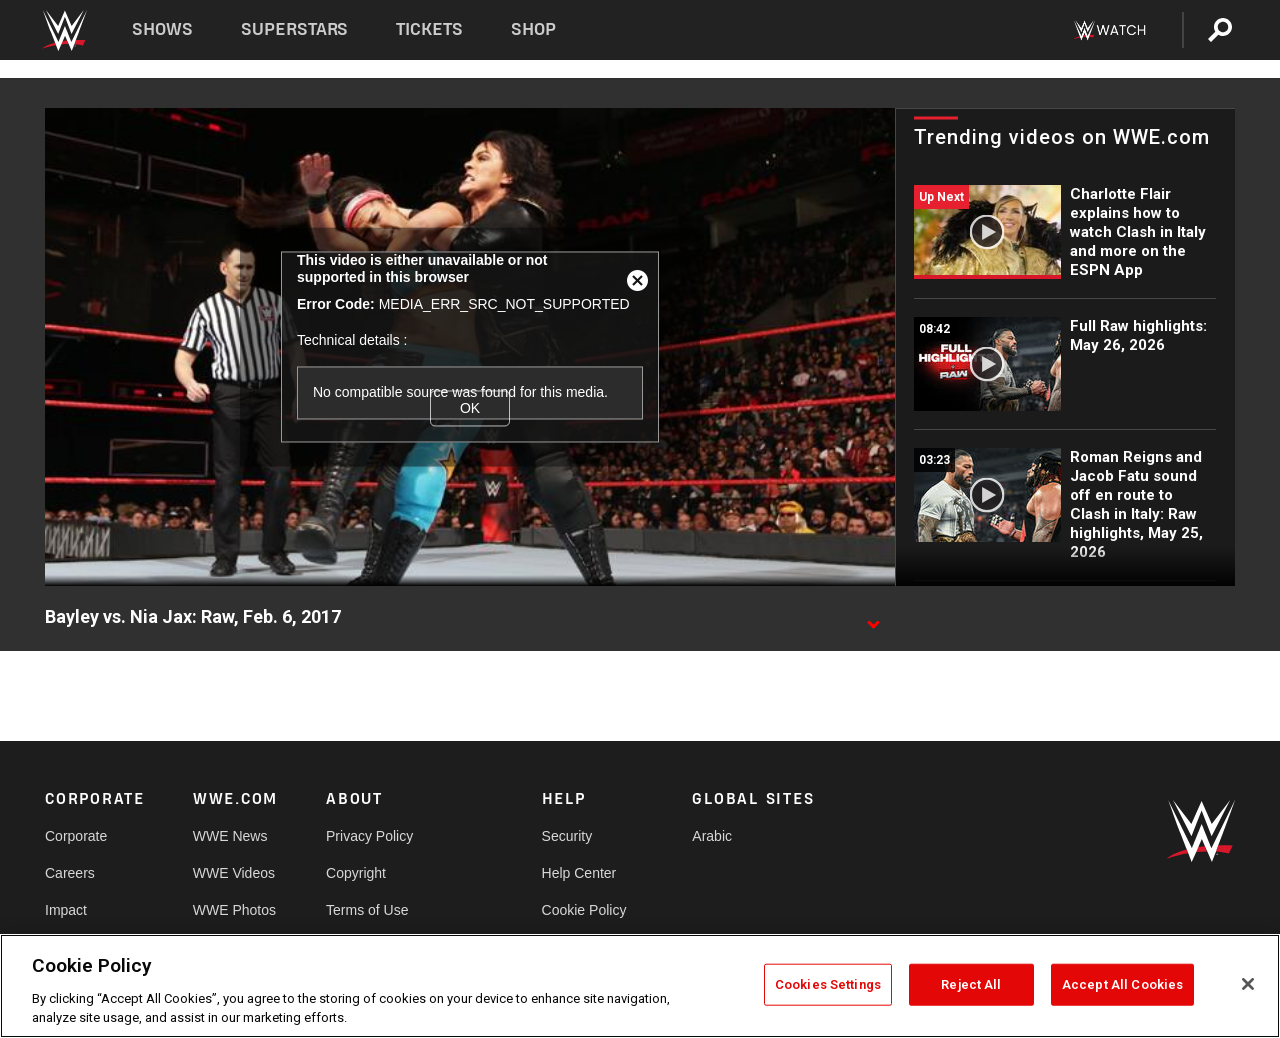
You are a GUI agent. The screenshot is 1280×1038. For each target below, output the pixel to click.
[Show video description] (873, 618)
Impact (66, 910)
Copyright (356, 873)
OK (470, 408)
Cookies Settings (828, 984)
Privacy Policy (369, 836)
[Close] (1248, 984)
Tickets (429, 29)
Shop (533, 29)
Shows (162, 29)
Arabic (712, 836)
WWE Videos (234, 873)
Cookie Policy (584, 910)
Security (567, 836)
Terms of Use (367, 910)
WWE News (230, 836)
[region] (640, 986)
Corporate (76, 836)
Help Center (579, 873)
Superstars (295, 29)
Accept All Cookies (1122, 984)
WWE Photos (234, 910)
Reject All (971, 984)
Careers (70, 873)
